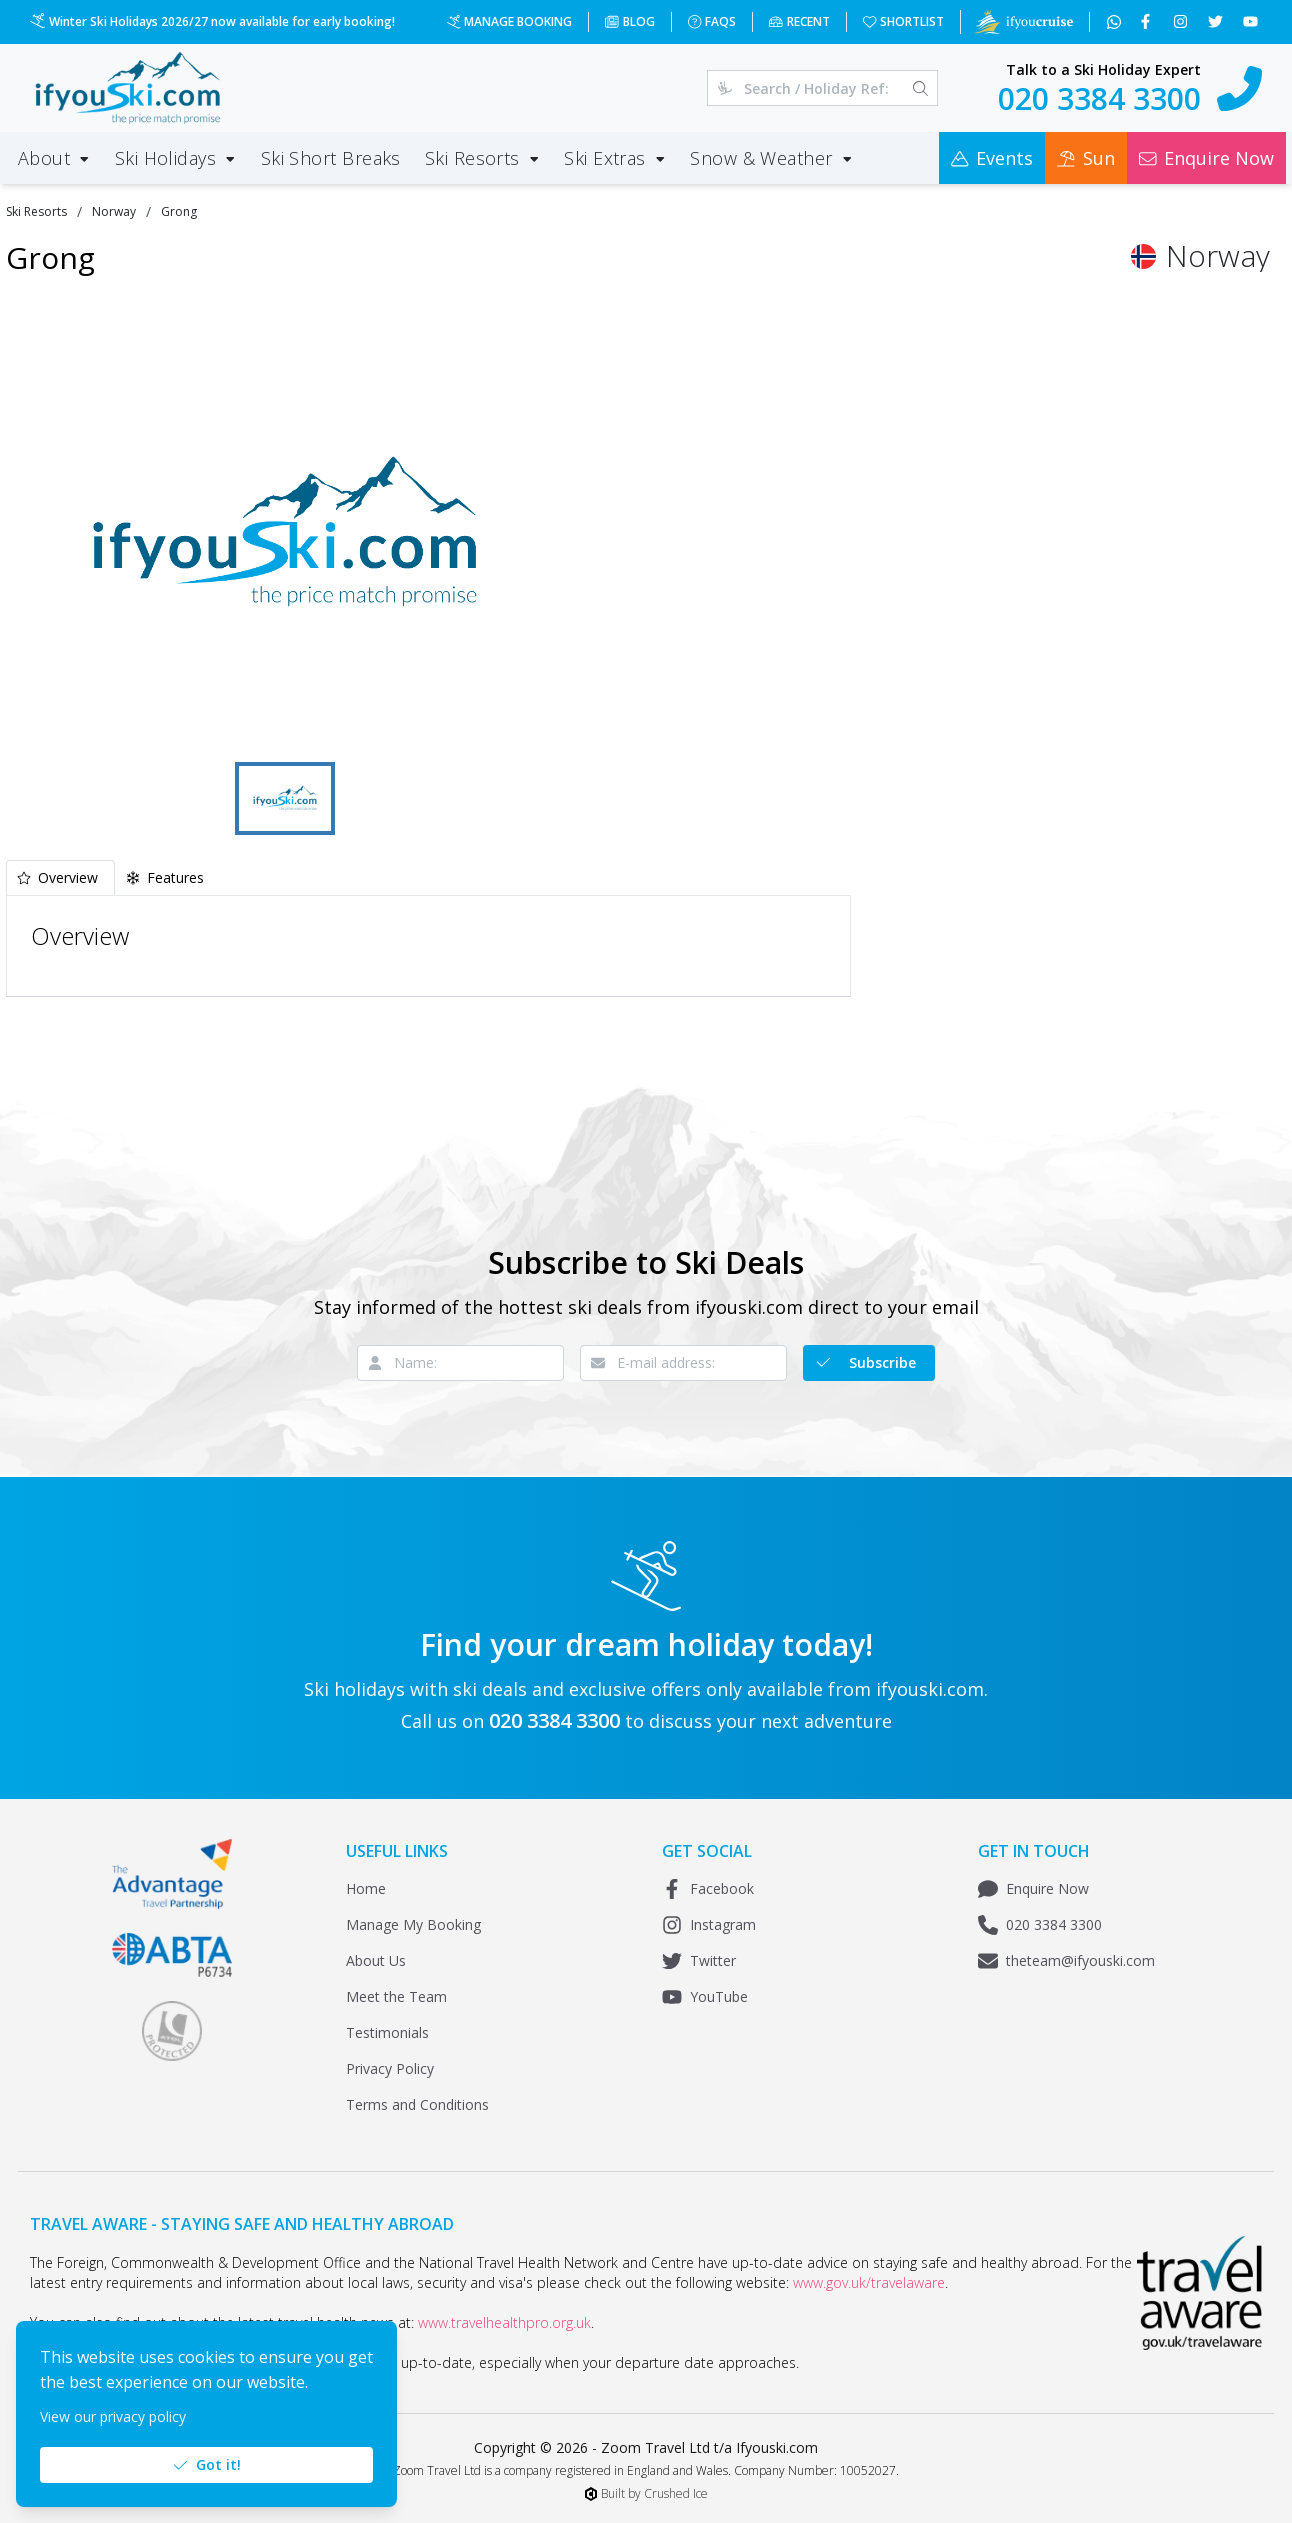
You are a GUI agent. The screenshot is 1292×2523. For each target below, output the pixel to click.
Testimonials (387, 2032)
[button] (285, 532)
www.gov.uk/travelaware (869, 2282)
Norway (114, 211)
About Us (376, 1960)
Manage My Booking (413, 1924)
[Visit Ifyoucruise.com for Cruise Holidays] (1023, 22)
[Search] (920, 88)
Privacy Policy (390, 2068)
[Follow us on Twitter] (1217, 22)
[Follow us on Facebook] (1147, 22)
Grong (179, 211)
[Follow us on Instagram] (1182, 22)
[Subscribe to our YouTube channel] (1252, 22)
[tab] (60, 877)
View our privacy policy (113, 2416)
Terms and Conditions (417, 2104)
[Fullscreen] (534, 727)
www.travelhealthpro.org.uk (504, 2322)
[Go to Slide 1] (285, 798)
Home (366, 1888)
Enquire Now (1033, 1889)
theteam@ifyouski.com (1066, 1961)
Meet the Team (396, 1996)
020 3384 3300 (1040, 1925)
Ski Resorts (36, 211)
